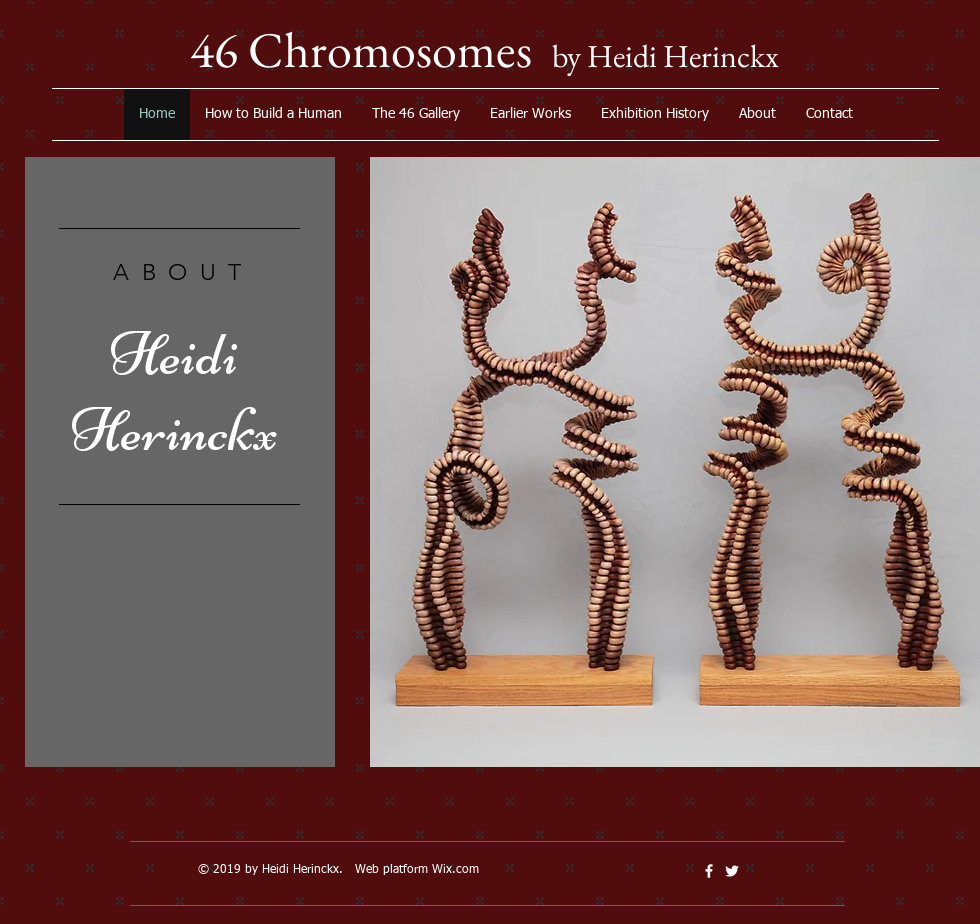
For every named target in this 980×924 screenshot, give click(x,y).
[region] (180, 476)
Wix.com (455, 870)
